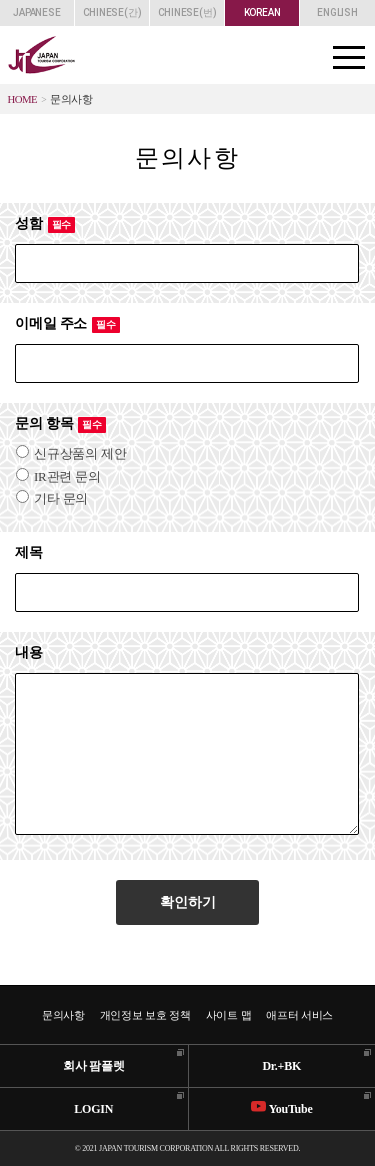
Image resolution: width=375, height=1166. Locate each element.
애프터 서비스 (299, 1015)
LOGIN (93, 1109)
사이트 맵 (229, 1015)
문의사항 (63, 1015)
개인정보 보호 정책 (145, 1015)
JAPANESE (36, 12)
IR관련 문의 (58, 476)
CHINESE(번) (187, 12)
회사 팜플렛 (94, 1066)
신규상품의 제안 (71, 453)
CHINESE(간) (112, 12)
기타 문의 (52, 498)
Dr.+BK (281, 1066)
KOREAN (262, 12)
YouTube (282, 1107)
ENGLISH (337, 12)
